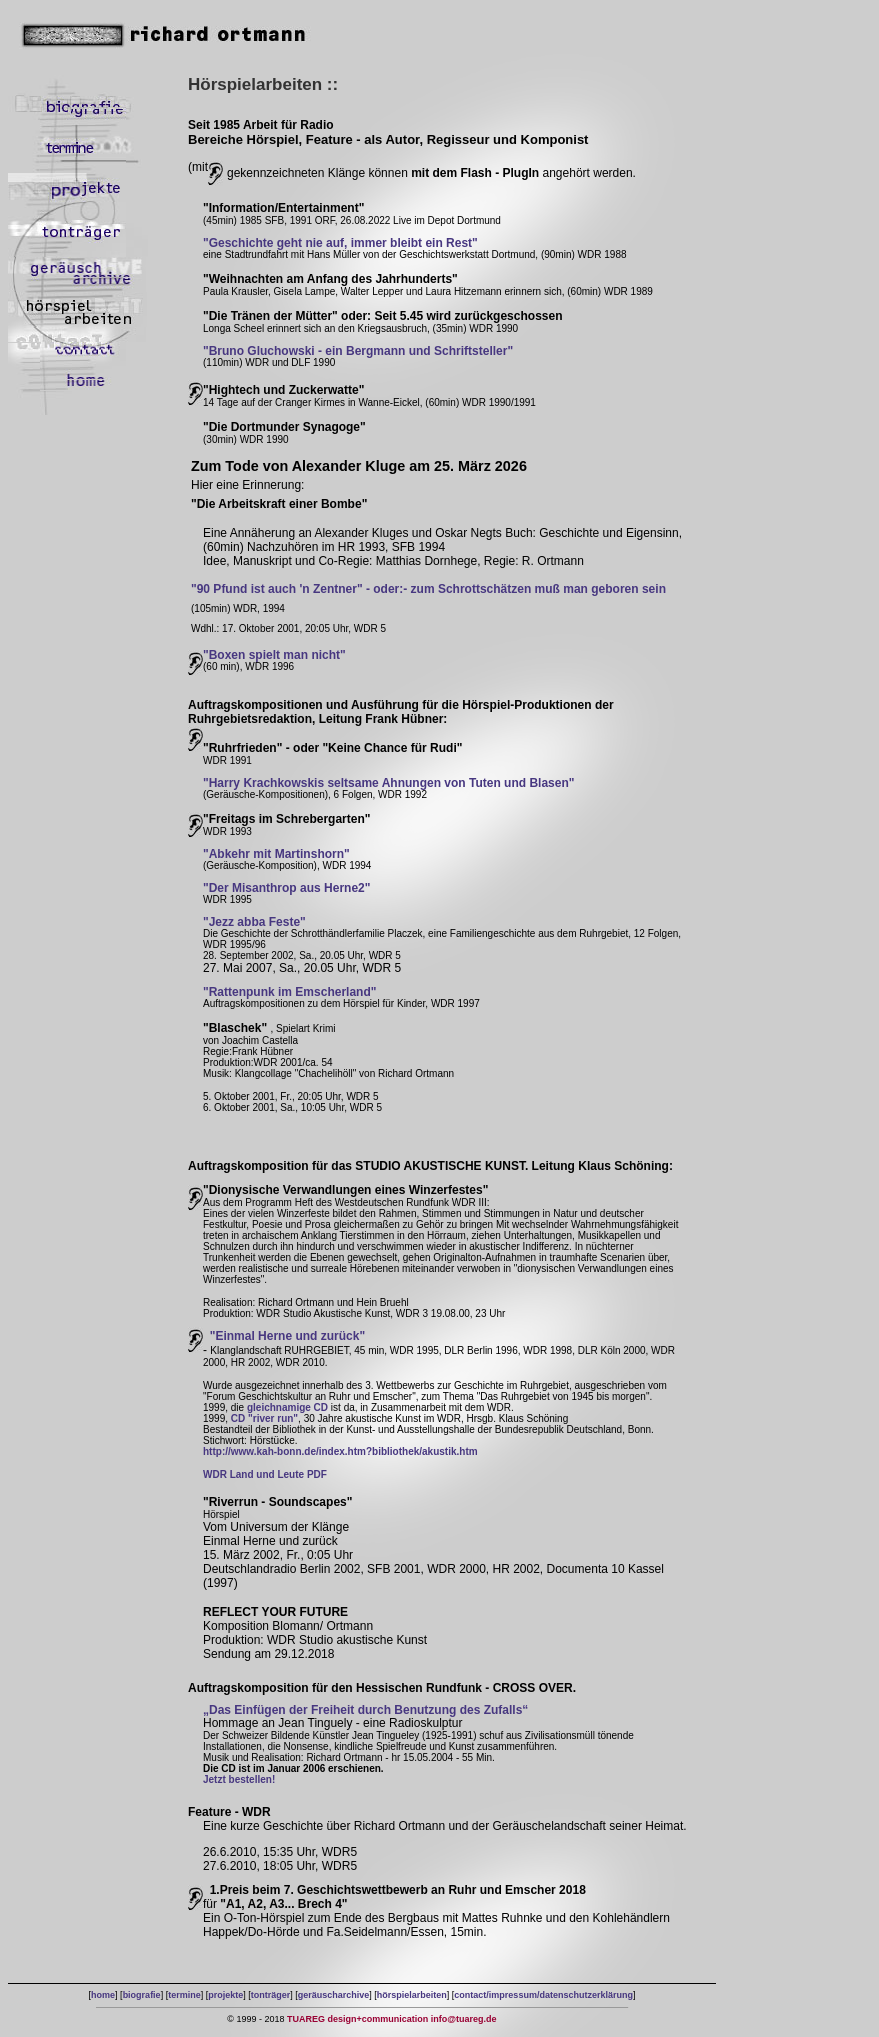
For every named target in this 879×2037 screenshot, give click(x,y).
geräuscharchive (334, 1995)
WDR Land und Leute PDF (265, 1474)
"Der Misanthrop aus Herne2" (286, 888)
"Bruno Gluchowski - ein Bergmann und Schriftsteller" (358, 351)
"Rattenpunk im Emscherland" (289, 992)
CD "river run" (264, 1418)
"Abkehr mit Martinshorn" (276, 854)
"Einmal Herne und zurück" (287, 1336)
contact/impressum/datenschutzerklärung (543, 1995)
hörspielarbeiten (412, 1995)
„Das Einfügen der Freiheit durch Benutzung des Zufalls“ (365, 1710)
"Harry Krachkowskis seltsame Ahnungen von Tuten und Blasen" (388, 783)
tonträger (271, 1995)
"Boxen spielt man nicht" (274, 655)
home (103, 1995)
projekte (225, 1995)
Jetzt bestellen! (239, 1779)
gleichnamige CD (287, 1407)
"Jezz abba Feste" (254, 922)
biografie (142, 1995)
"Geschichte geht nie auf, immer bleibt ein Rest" (340, 243)
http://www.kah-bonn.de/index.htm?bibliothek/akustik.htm (340, 1451)
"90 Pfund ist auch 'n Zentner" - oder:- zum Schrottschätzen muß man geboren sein (428, 589)
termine (184, 1995)
